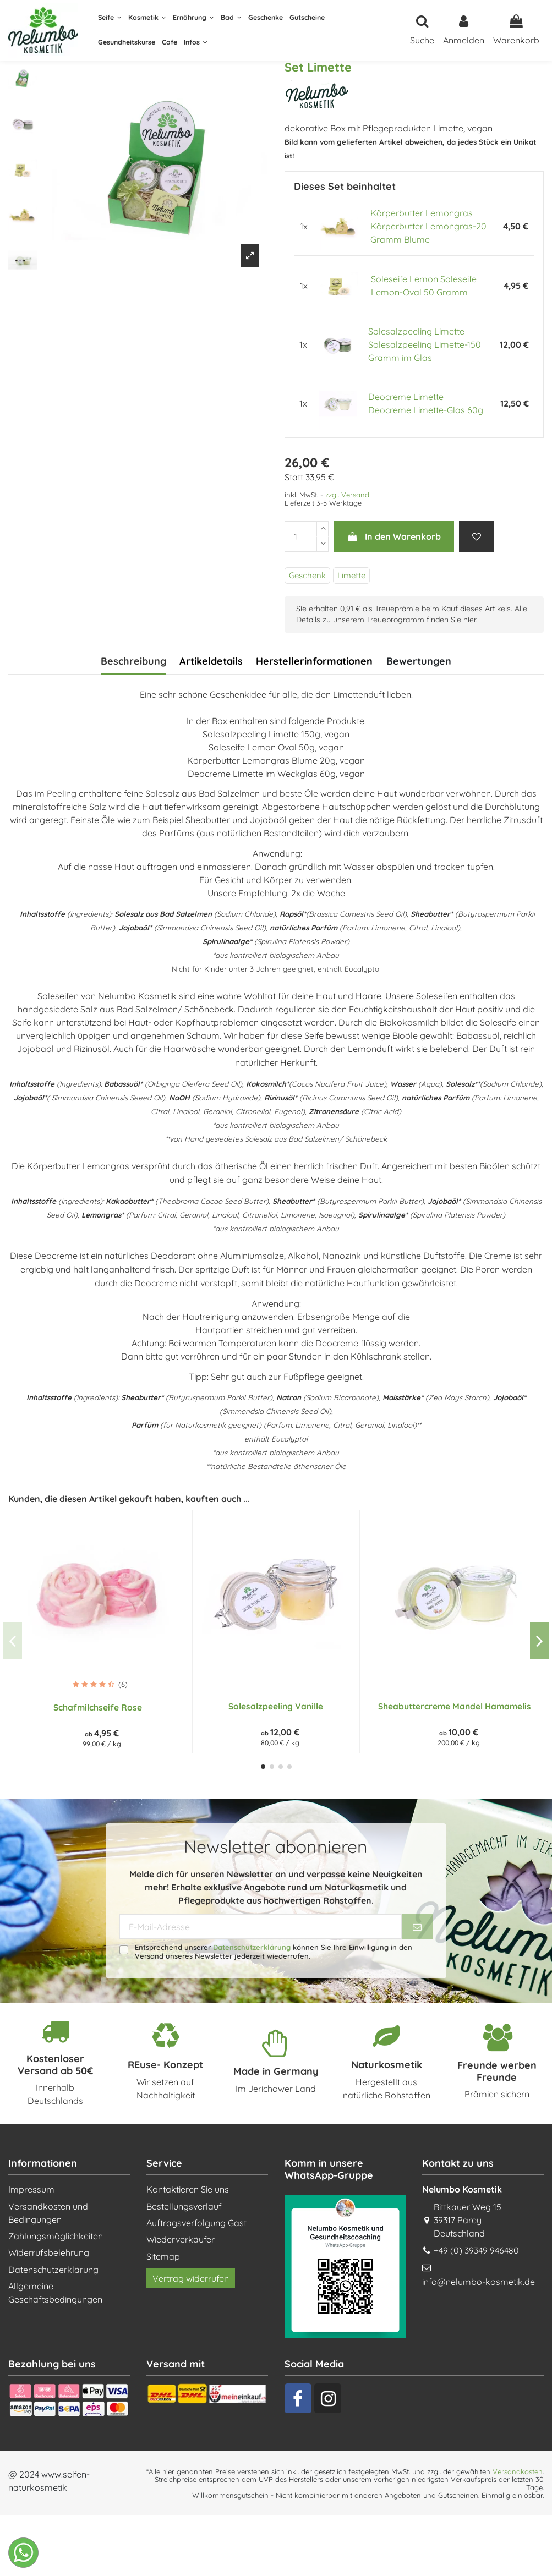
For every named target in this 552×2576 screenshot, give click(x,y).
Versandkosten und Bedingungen (48, 2213)
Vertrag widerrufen (190, 2278)
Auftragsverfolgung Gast (196, 2222)
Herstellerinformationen (314, 661)
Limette (351, 575)
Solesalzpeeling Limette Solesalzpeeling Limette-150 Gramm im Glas (424, 344)
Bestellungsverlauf (184, 2206)
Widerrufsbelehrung (48, 2252)
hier (469, 619)
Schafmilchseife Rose (97, 1707)
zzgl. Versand (347, 494)
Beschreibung (133, 661)
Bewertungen (418, 661)
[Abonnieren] (417, 1926)
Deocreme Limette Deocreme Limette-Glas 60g (425, 403)
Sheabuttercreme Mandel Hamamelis (454, 1706)
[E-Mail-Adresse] (260, 1926)
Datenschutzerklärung (252, 1947)
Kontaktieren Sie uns (187, 2189)
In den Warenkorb (394, 536)
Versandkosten (518, 2471)
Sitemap (163, 2256)
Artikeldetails (211, 661)
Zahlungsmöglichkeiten (55, 2235)
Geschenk (307, 575)
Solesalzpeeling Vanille (275, 1706)
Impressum (31, 2189)
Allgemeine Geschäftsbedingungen (55, 2293)
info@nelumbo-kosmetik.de (478, 2281)
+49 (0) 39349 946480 (476, 2250)
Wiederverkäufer (180, 2239)
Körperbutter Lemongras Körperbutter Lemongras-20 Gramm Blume (428, 226)
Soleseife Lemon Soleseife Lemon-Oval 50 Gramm (424, 285)
